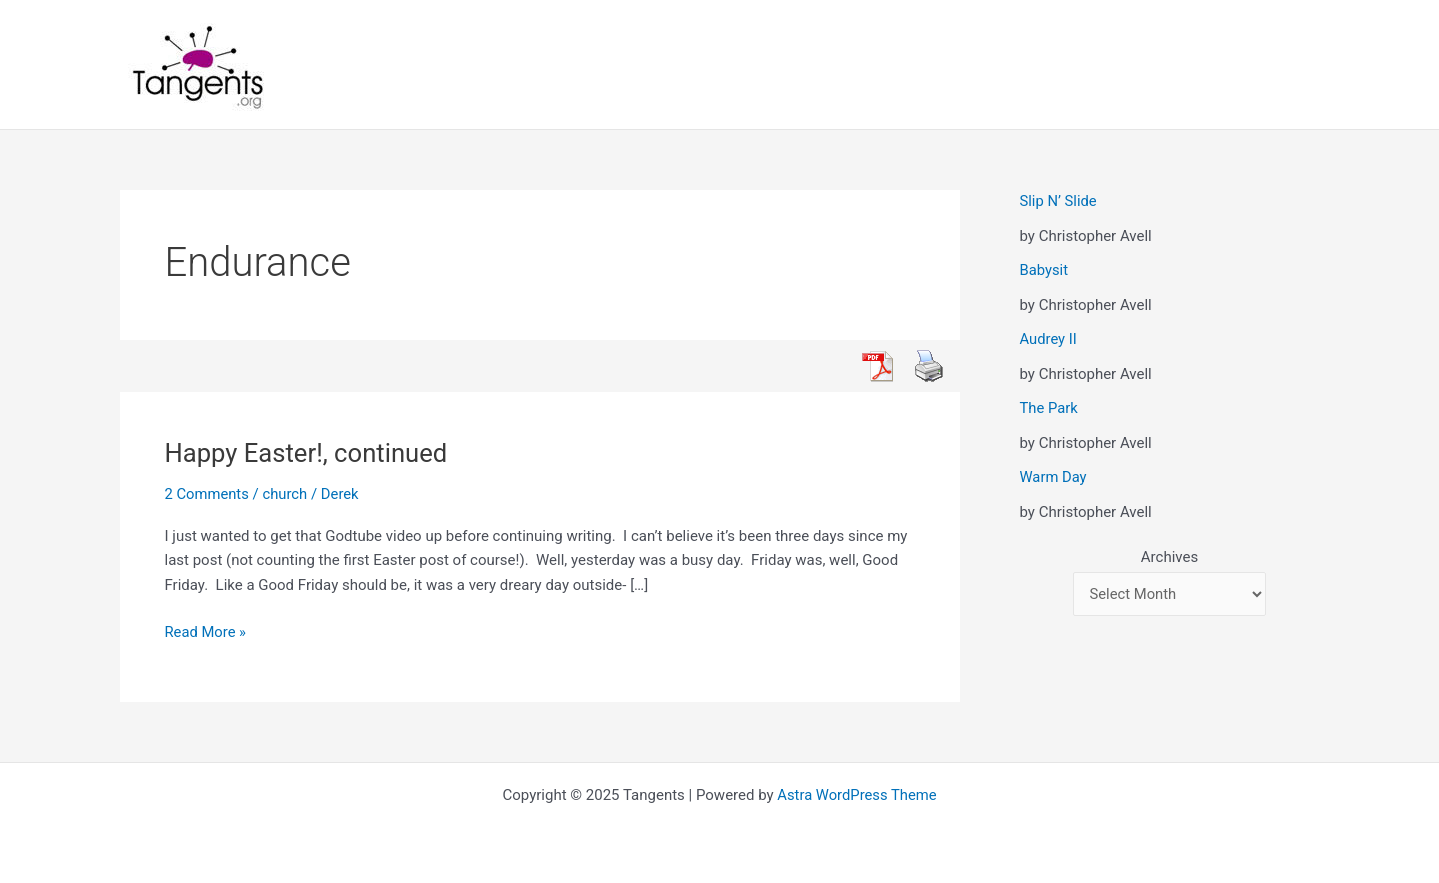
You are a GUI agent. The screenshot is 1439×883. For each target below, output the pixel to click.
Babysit (1044, 270)
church (286, 494)
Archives (1169, 557)
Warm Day (1054, 477)
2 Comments (208, 494)
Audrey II (1049, 339)
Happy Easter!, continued (308, 453)
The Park (1049, 408)
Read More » (206, 632)
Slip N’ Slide (1059, 201)
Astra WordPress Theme (857, 795)
